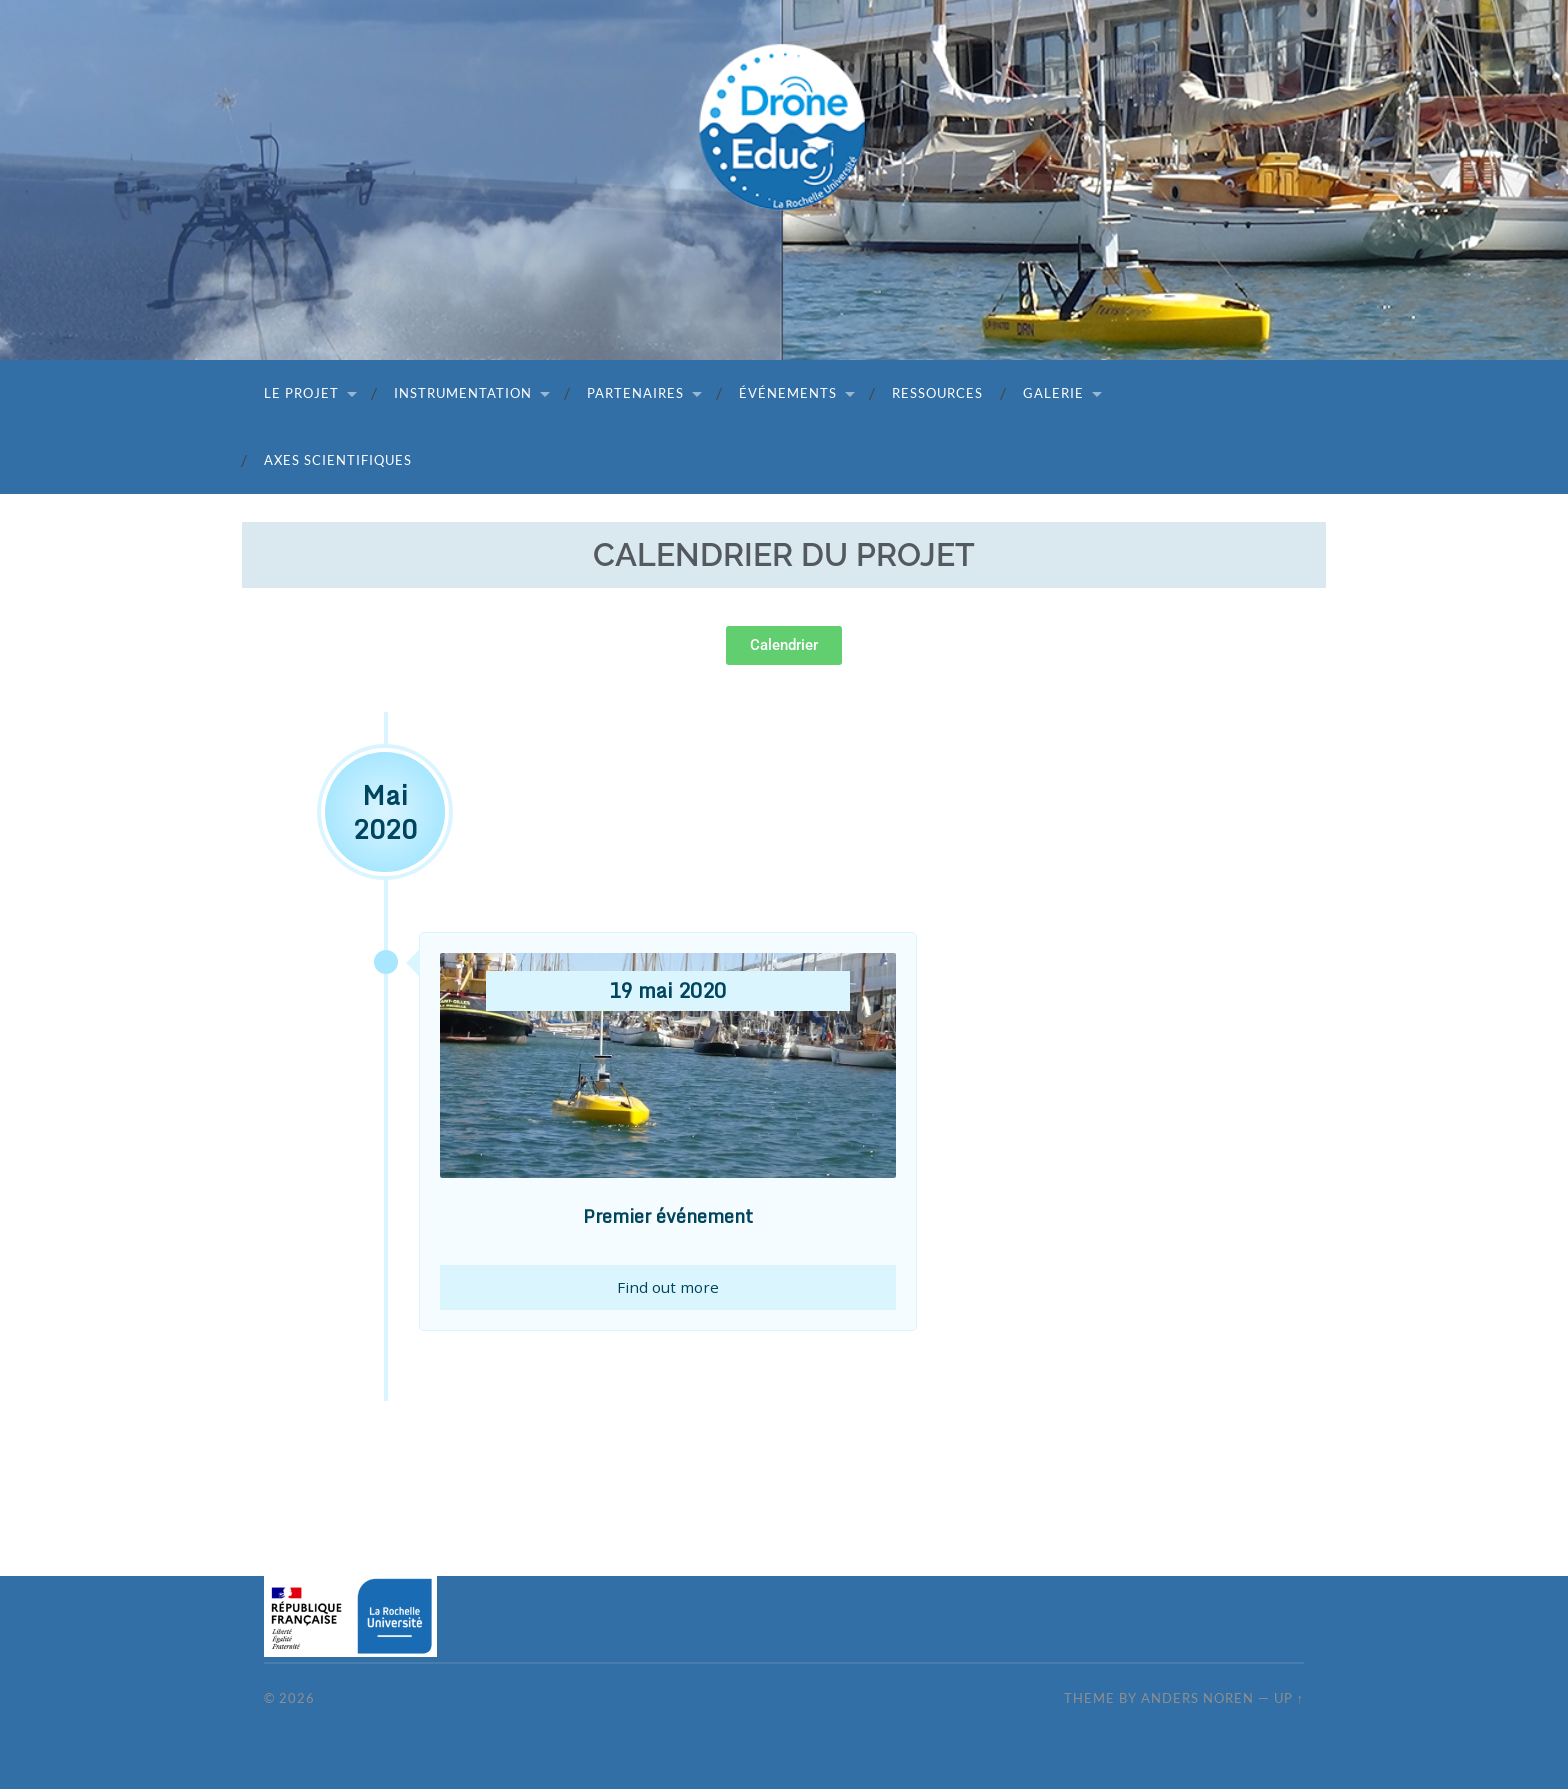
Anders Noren (1197, 1698)
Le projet (301, 393)
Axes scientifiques (338, 460)
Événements (788, 393)
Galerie (1053, 393)
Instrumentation (463, 393)
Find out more (668, 1287)
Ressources (937, 393)
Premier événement (668, 1216)
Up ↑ (1289, 1698)
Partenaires (635, 393)
